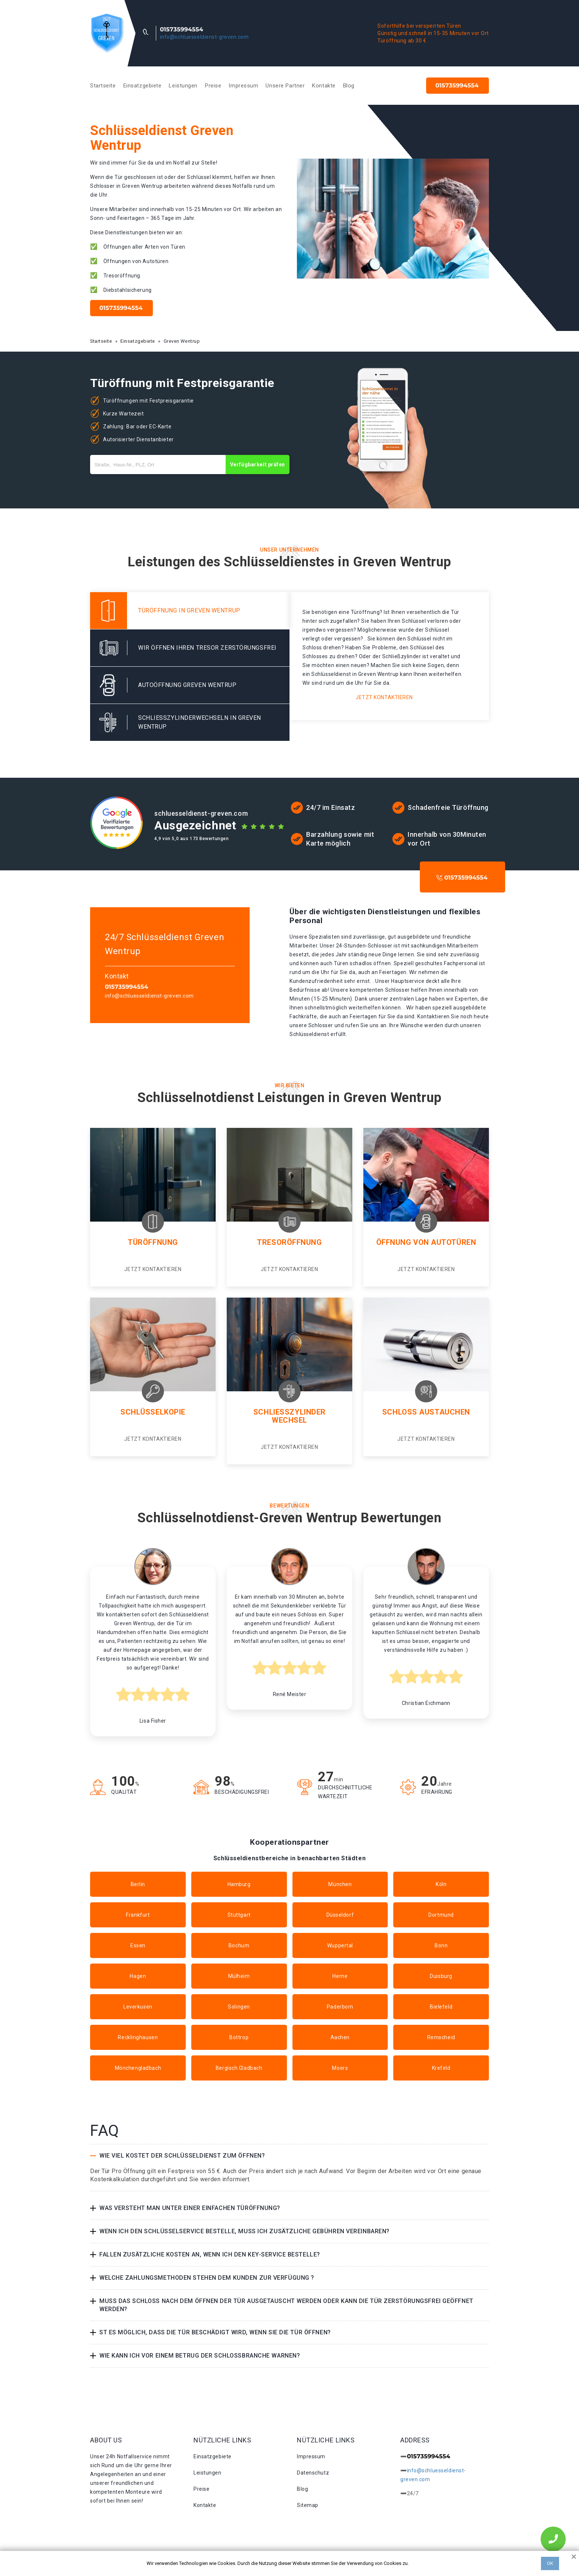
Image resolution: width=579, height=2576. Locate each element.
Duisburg (441, 1976)
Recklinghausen (138, 2037)
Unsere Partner (285, 86)
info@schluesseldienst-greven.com (204, 37)
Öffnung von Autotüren (426, 1242)
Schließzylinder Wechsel (289, 1416)
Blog (348, 86)
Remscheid (441, 2037)
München (340, 1884)
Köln (441, 1884)
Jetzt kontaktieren (384, 697)
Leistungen (183, 86)
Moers (340, 2068)
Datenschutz (313, 2473)
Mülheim (239, 1976)
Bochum (239, 1945)
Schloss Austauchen (426, 1412)
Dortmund (440, 1915)
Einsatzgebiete (142, 86)
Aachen (340, 2037)
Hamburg (239, 1884)
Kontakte (323, 86)
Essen (137, 1945)
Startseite (103, 86)
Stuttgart (239, 1915)
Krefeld (441, 2068)
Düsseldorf (340, 1915)
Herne (339, 1976)
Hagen (138, 1976)
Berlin (138, 1884)
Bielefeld (441, 2007)
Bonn (441, 1945)
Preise (213, 86)
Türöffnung (153, 1242)
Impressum (243, 86)
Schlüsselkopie (152, 1412)
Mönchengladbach (138, 2068)
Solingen (239, 2007)
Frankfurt (138, 1915)
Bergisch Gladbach (239, 2068)
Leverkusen (138, 2007)
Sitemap (307, 2505)
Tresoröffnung (289, 1242)
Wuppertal (340, 1945)
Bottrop (239, 2037)
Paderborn (340, 2007)
